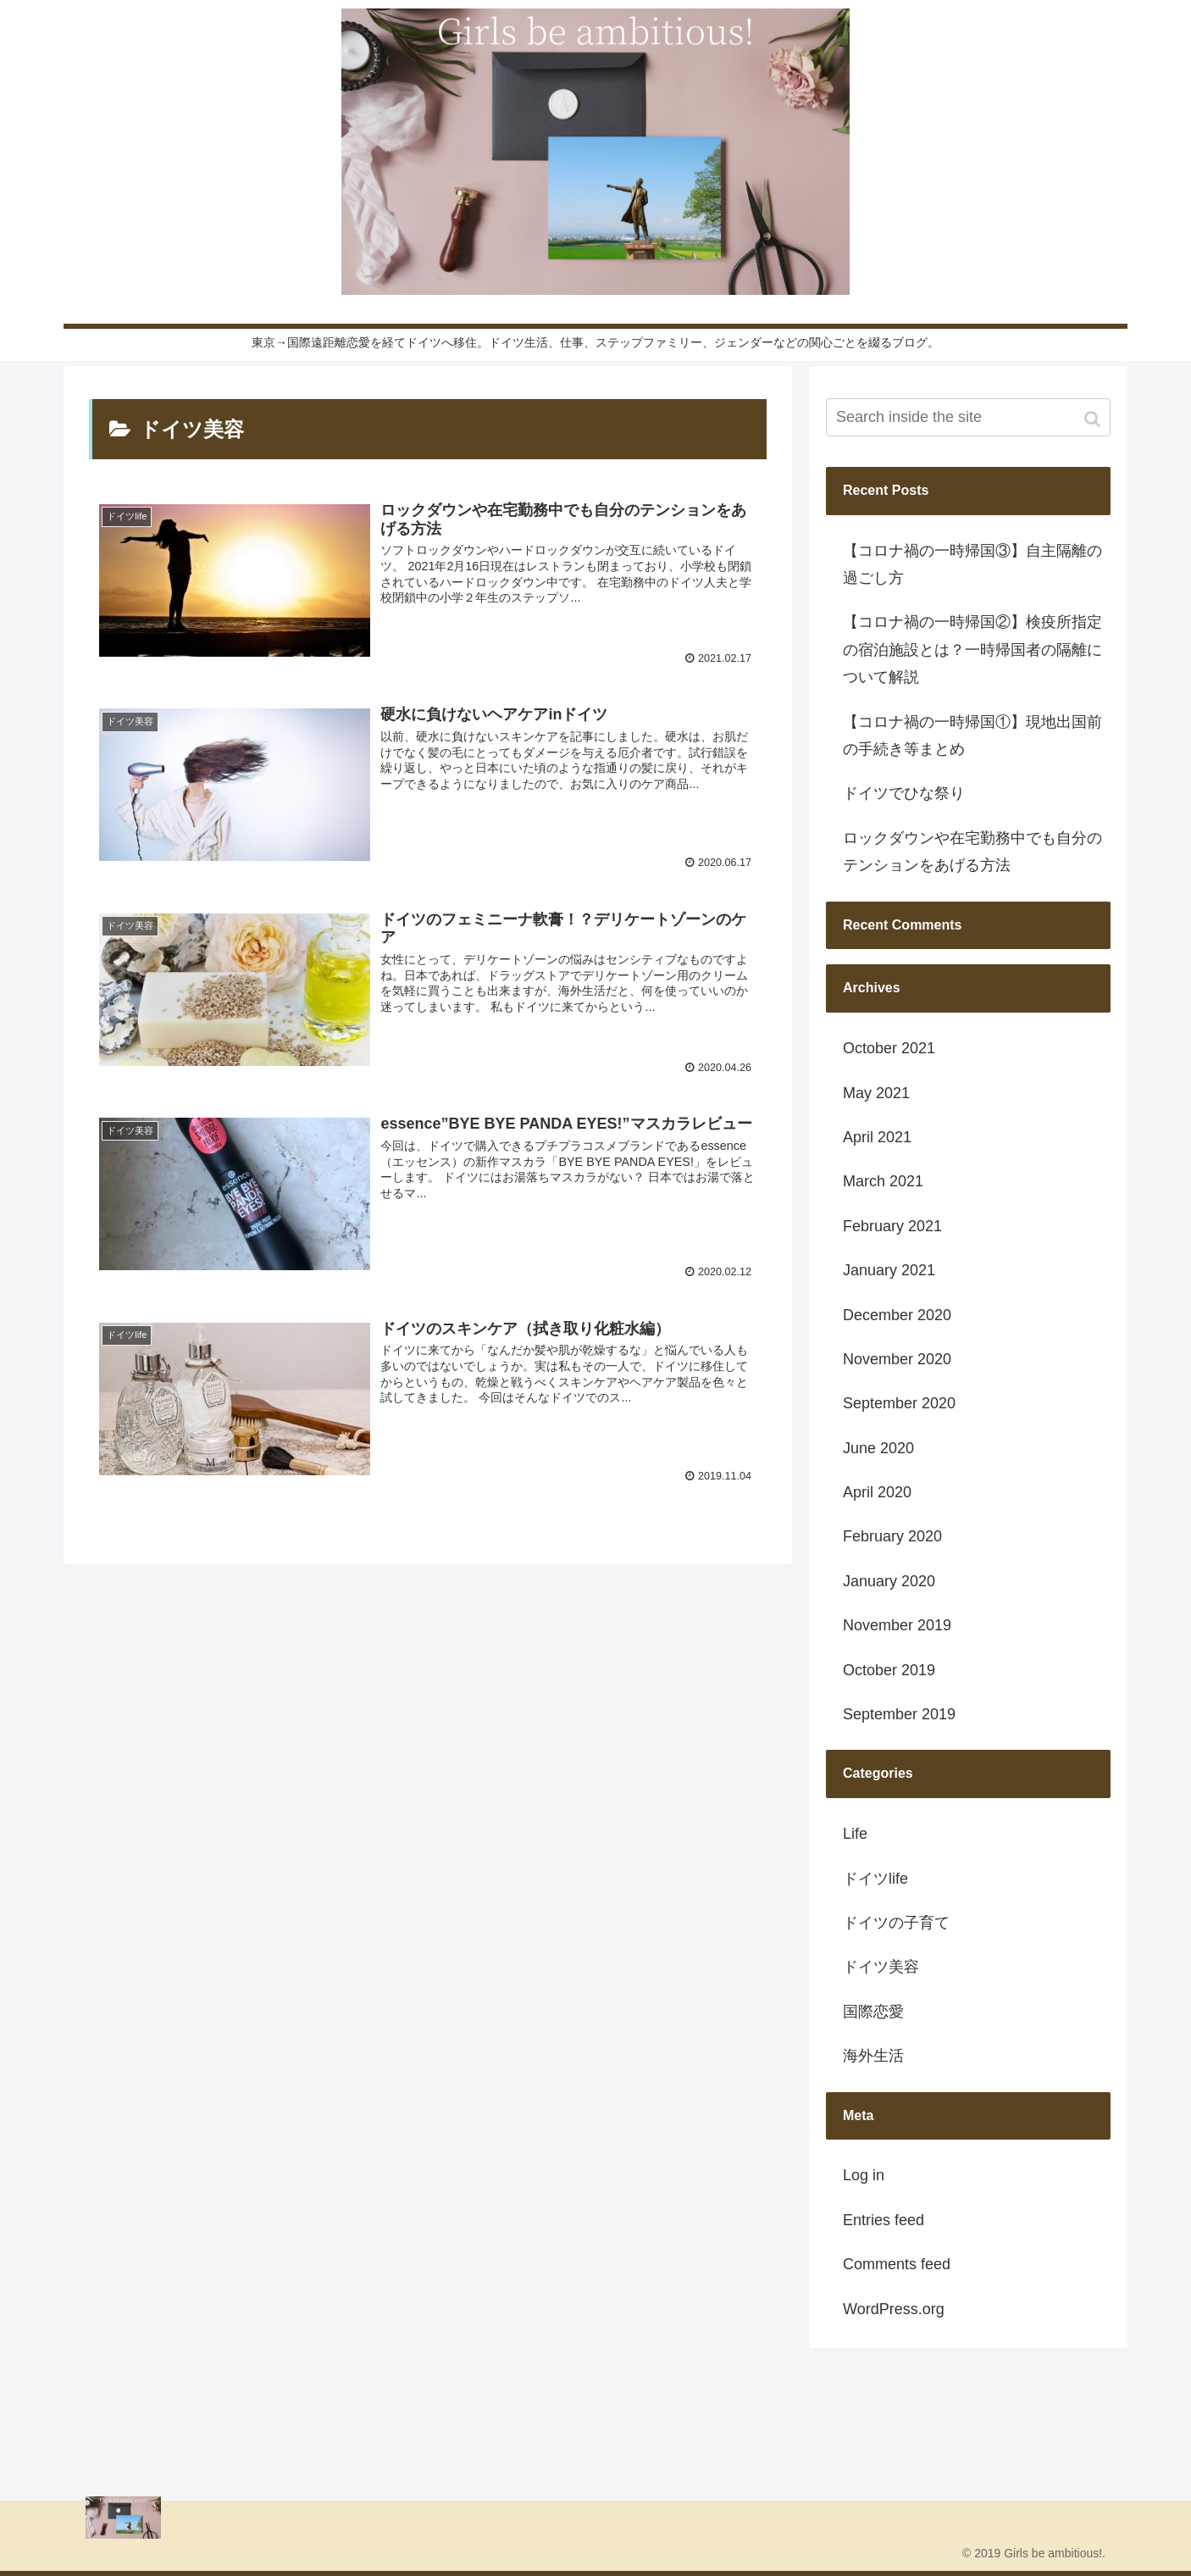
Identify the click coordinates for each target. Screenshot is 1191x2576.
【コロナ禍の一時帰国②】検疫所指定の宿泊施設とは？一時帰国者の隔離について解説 (972, 649)
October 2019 (889, 1670)
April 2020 (877, 1492)
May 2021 (876, 1093)
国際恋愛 (873, 2011)
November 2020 (897, 1359)
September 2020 (899, 1403)
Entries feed (883, 2220)
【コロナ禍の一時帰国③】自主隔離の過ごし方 (972, 564)
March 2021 (883, 1181)
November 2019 (897, 1625)
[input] (968, 417)
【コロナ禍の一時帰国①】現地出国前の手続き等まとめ (972, 735)
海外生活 (873, 2055)
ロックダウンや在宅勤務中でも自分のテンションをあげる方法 (972, 852)
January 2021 (889, 1270)
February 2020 (892, 1536)
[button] (1094, 419)
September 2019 (899, 1714)
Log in (863, 2175)
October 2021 (889, 1048)
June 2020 (878, 1448)
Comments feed (896, 2264)
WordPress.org (893, 2309)
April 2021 (877, 1137)
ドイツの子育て (896, 1922)
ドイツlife (875, 1878)
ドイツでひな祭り (904, 793)
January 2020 (889, 1581)
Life (855, 1833)
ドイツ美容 (881, 1966)
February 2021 (892, 1226)
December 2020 (897, 1315)
